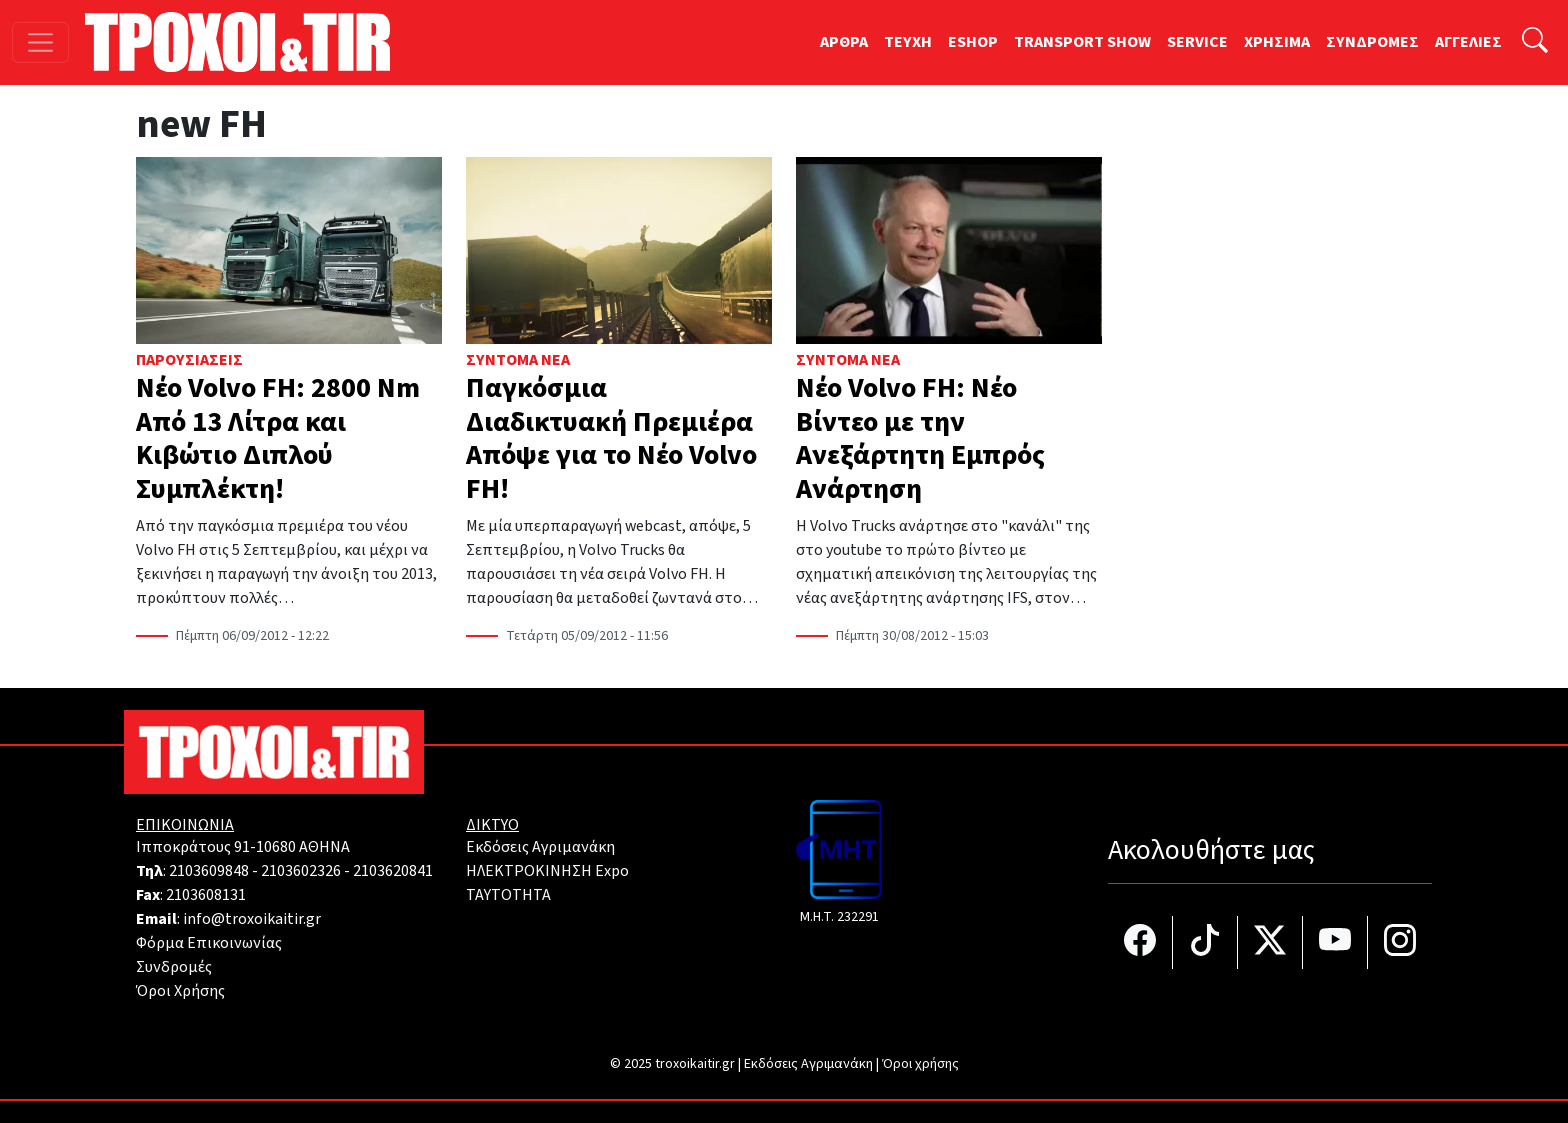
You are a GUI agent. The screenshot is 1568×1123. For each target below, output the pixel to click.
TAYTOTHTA (508, 895)
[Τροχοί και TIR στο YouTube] (1335, 942)
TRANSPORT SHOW (1082, 42)
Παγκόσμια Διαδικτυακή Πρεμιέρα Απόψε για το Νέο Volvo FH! (611, 438)
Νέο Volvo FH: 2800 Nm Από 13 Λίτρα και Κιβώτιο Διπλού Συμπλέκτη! (278, 438)
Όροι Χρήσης (180, 991)
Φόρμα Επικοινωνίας (209, 943)
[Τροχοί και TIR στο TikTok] (1205, 942)
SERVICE (1197, 42)
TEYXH (908, 42)
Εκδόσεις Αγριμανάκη (540, 847)
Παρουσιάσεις (189, 360)
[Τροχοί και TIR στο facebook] (1140, 942)
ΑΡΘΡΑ (844, 42)
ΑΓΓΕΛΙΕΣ (1468, 42)
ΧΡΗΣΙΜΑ (1277, 42)
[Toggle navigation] (40, 42)
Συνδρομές (174, 967)
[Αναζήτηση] (1535, 42)
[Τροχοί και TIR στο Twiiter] (1270, 942)
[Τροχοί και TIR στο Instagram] (1400, 942)
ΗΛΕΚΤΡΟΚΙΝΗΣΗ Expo (547, 871)
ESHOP (973, 42)
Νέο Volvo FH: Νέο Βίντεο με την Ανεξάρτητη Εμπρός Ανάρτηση (920, 438)
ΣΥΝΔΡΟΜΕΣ (1372, 42)
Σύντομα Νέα (518, 360)
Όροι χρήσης (920, 1064)
